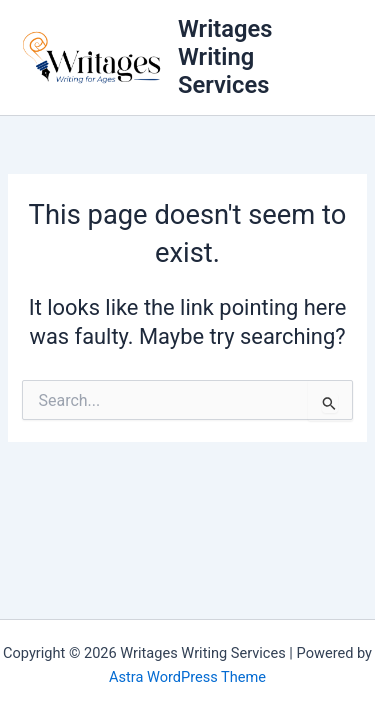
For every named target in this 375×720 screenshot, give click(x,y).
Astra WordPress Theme (187, 677)
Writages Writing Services (225, 57)
